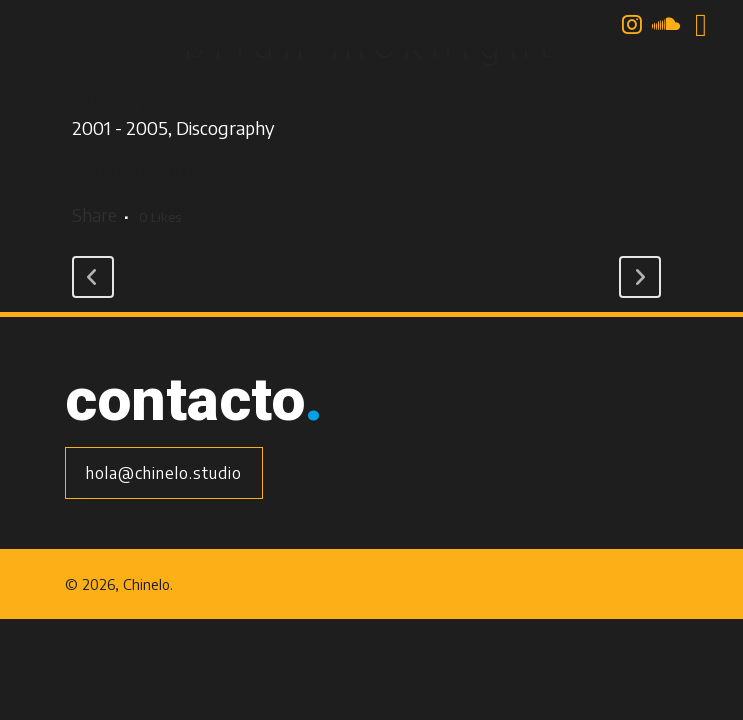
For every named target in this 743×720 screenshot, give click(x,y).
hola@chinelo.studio (164, 473)
